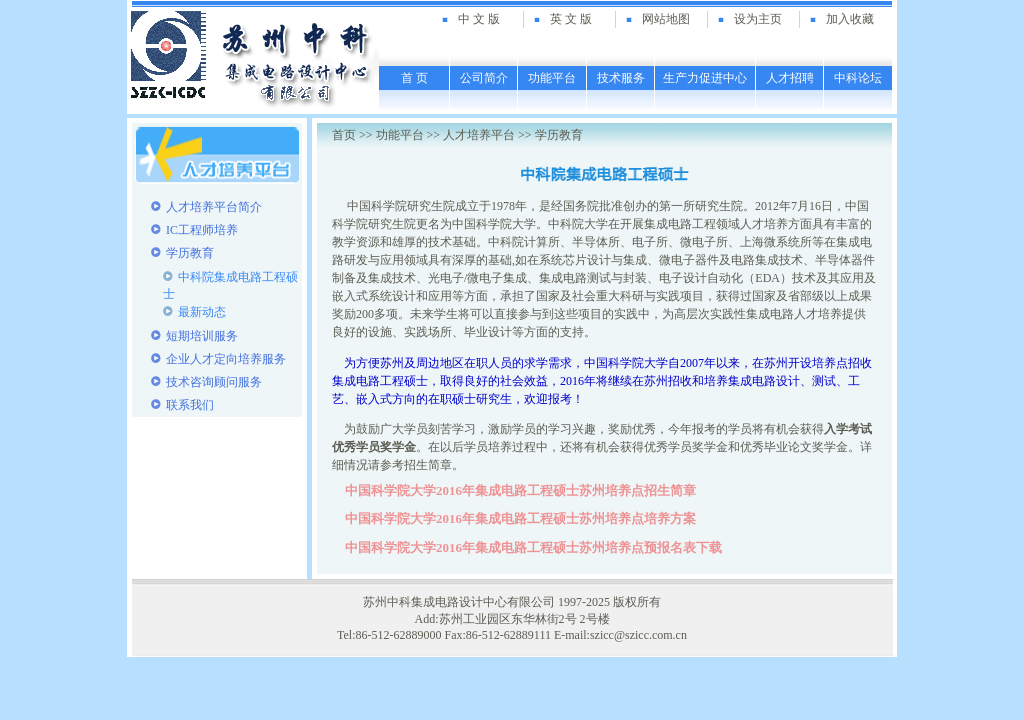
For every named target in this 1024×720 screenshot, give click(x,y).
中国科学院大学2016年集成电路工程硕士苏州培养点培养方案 (520, 518)
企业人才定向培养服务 (226, 359)
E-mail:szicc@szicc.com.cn (620, 635)
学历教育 (559, 135)
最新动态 (202, 312)
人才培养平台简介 (214, 207)
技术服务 (621, 78)
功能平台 (552, 78)
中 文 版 (479, 19)
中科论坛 (858, 78)
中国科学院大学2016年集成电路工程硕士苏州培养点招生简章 (520, 490)
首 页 (414, 78)
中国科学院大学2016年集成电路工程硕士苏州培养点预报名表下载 (533, 547)
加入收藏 (850, 19)
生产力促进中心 (705, 78)
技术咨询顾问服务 (214, 382)
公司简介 (484, 78)
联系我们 (190, 405)
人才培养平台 (479, 135)
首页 (344, 135)
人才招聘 (790, 78)
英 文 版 (571, 19)
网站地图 (666, 19)
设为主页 (758, 19)
